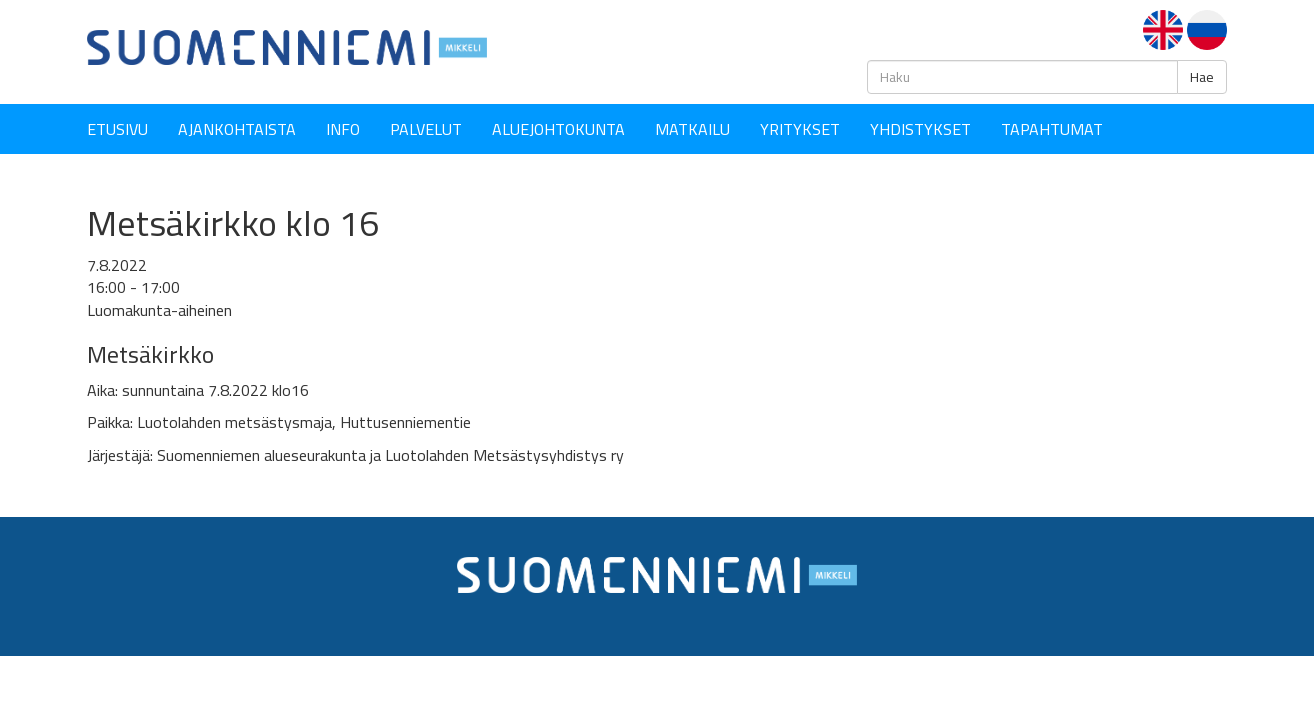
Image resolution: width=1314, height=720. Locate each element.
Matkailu (692, 129)
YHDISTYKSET (920, 129)
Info (343, 129)
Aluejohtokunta (558, 129)
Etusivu (117, 129)
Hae (1202, 77)
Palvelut (426, 129)
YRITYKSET (800, 129)
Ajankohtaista (237, 129)
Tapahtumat (1052, 129)
